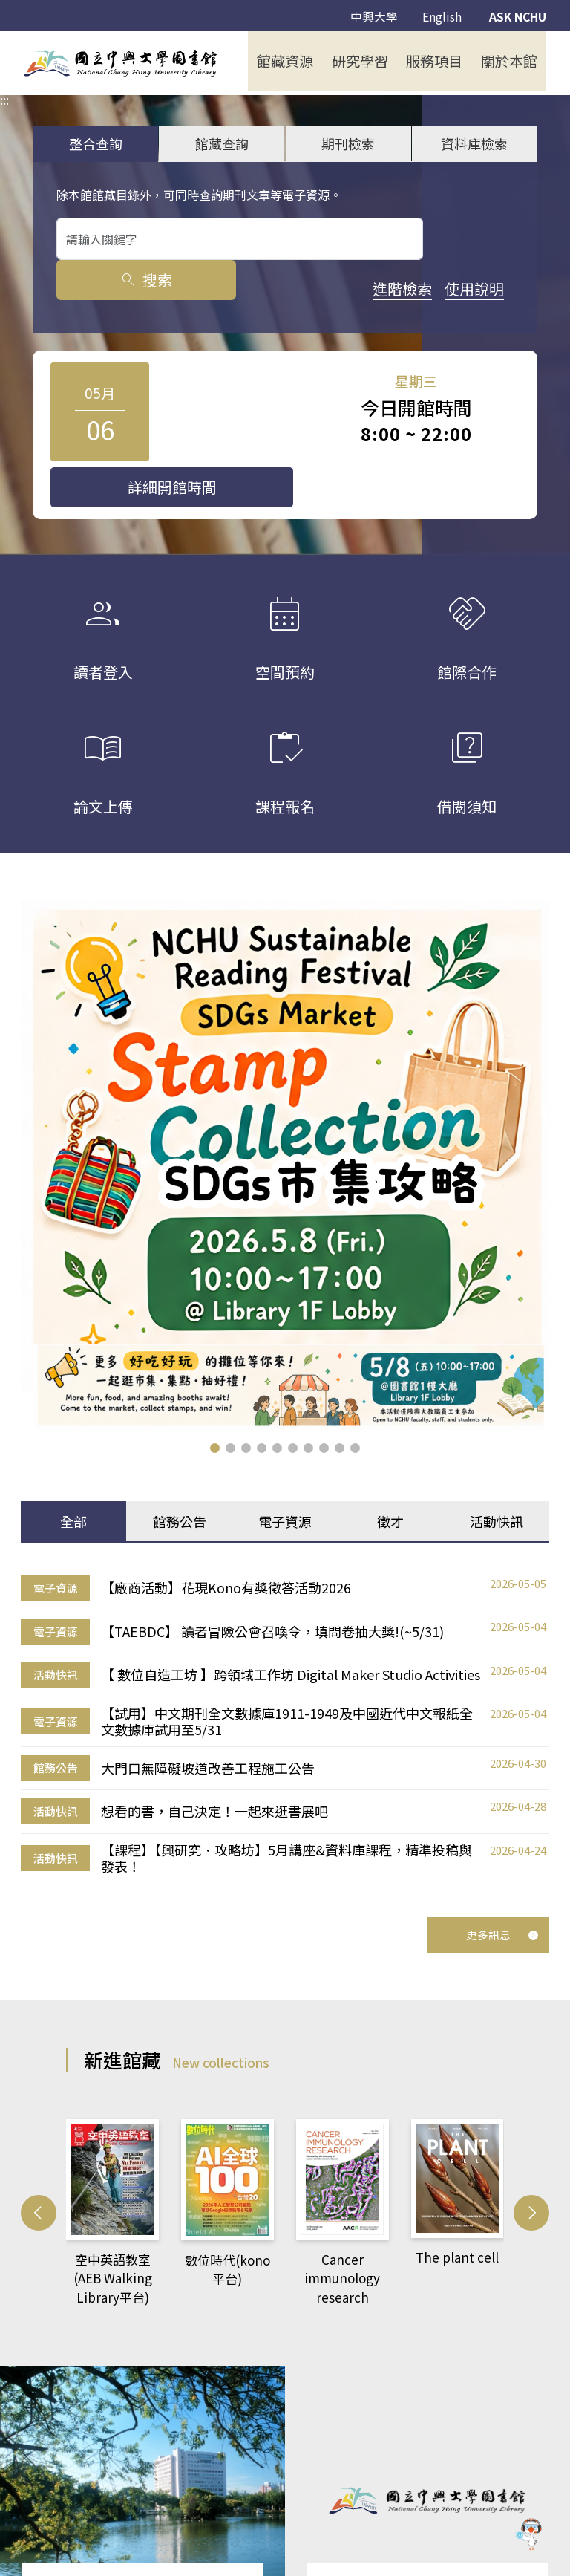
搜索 (472, 239)
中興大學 (371, 17)
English (439, 17)
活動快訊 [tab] (496, 1475)
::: (4, 41)
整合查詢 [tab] (95, 143)
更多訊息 (502, 1871)
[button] (215, 1401)
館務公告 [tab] (179, 1475)
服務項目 (441, 61)
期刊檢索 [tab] (348, 143)
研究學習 (370, 61)
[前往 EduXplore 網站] (529, 2531)
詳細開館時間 (437, 413)
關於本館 (511, 61)
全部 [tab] (73, 1475)
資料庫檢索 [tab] (474, 143)
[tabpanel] (285, 1670)
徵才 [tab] (390, 1475)
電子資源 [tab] (285, 1475)
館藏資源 (300, 61)
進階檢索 (86, 288)
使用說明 (158, 288)
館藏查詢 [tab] (222, 143)
